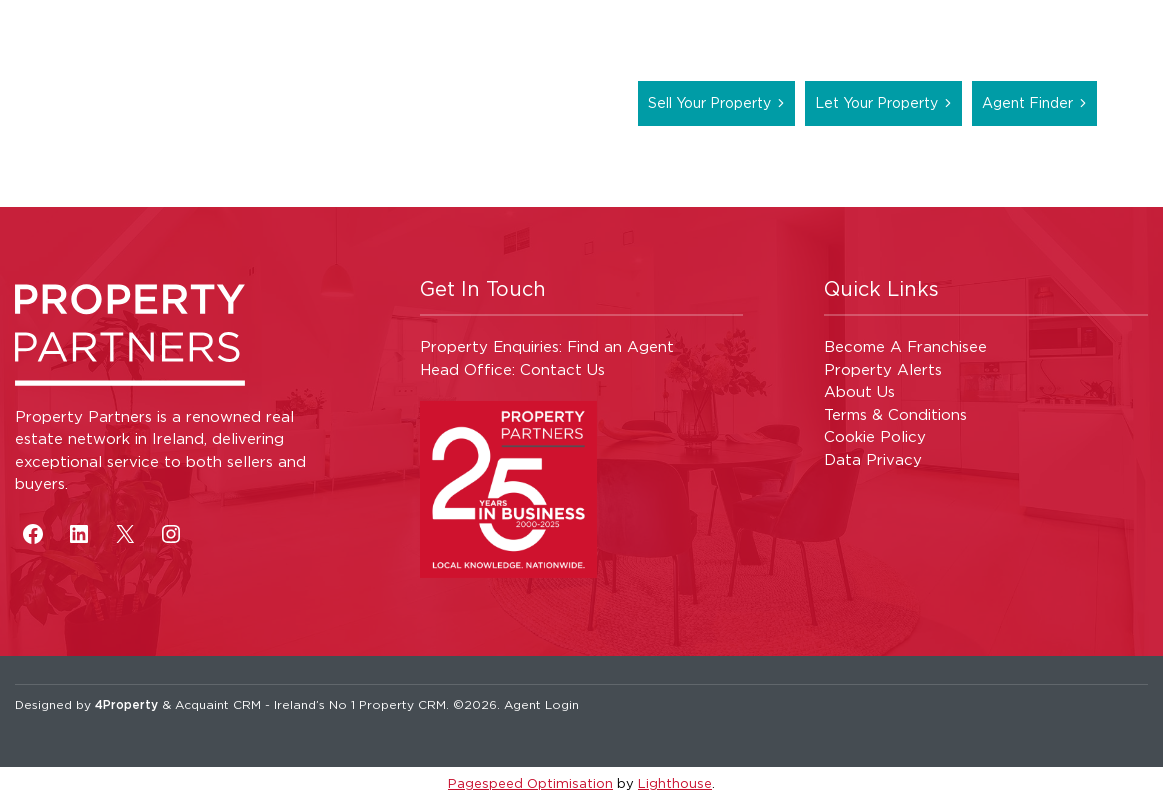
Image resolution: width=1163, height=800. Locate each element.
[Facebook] (33, 534)
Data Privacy (873, 459)
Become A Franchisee (905, 346)
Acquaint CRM (218, 704)
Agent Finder (1027, 102)
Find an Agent (620, 346)
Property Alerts (883, 369)
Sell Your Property (709, 102)
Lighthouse (675, 783)
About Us (859, 391)
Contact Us (562, 369)
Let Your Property (876, 102)
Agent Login (541, 704)
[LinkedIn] (79, 534)
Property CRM (402, 704)
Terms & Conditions (895, 414)
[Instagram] (171, 534)
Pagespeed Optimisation (530, 783)
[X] (125, 534)
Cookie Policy (875, 436)
